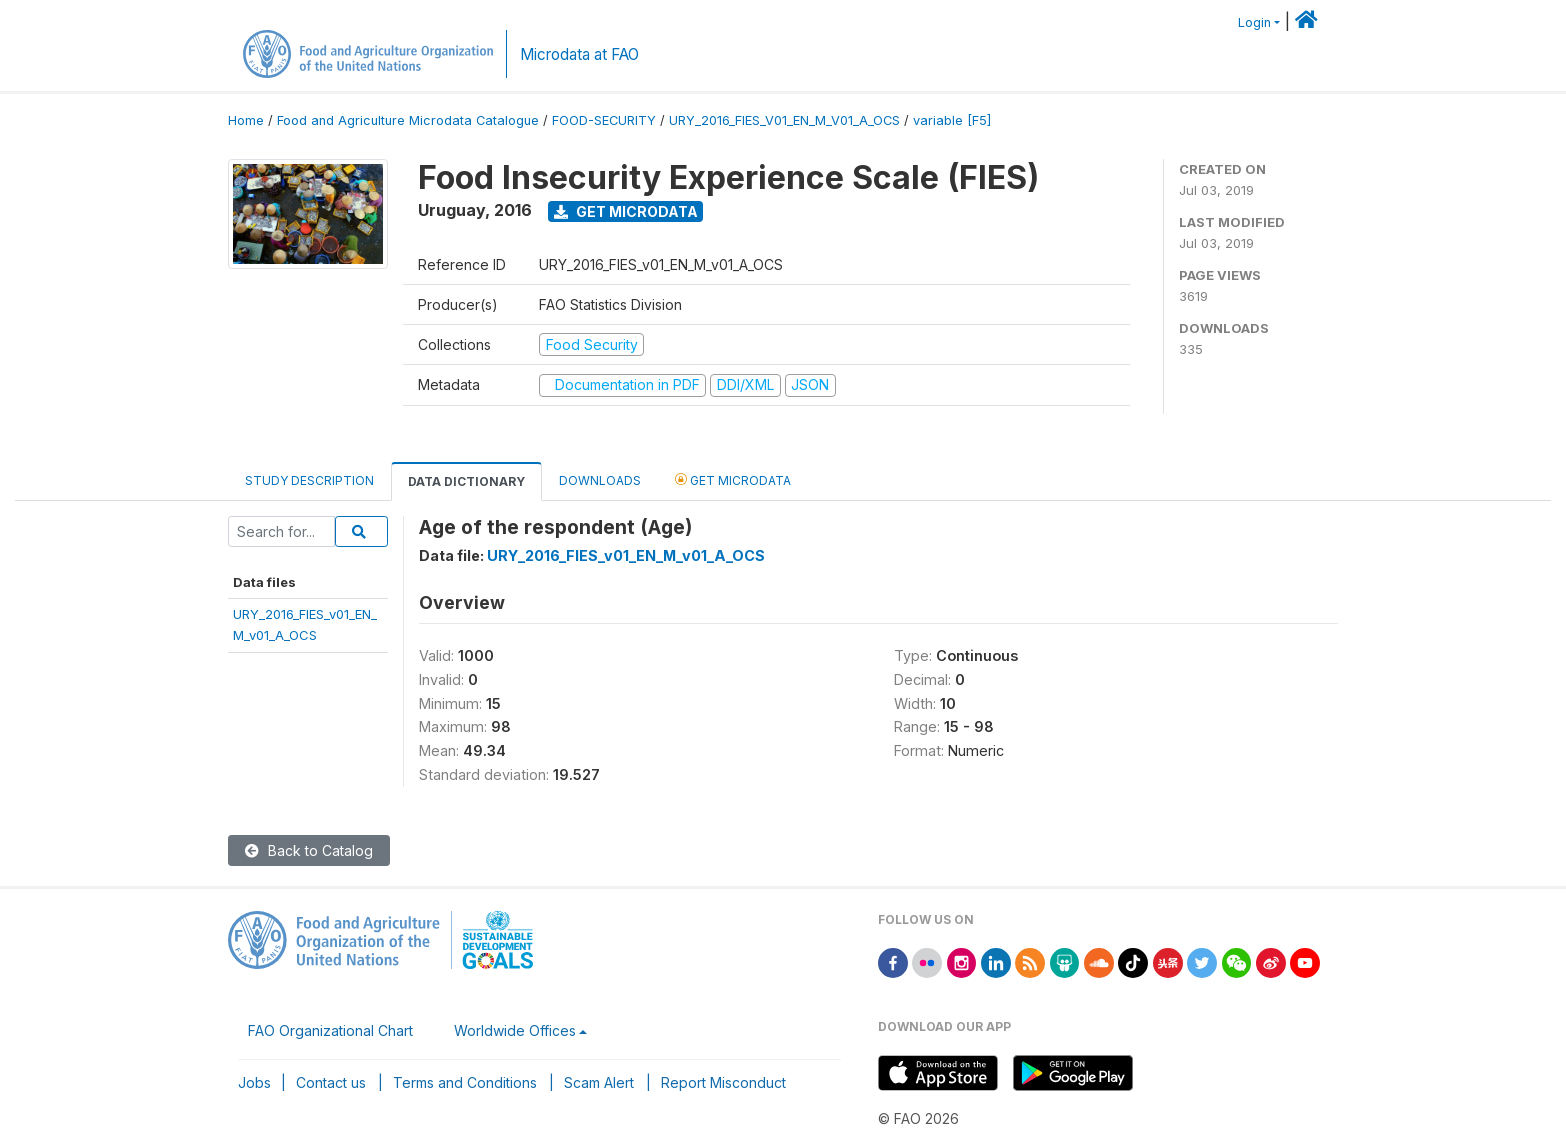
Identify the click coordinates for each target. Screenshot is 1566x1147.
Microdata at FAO (579, 54)
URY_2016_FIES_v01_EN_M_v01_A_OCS (626, 555)
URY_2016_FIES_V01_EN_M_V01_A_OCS (784, 120)
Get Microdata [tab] (733, 479)
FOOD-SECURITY (604, 120)
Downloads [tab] (600, 480)
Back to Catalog (309, 850)
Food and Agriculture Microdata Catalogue (408, 120)
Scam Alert (599, 1082)
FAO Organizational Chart (330, 1030)
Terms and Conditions (465, 1082)
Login (1254, 22)
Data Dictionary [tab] (466, 481)
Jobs (254, 1082)
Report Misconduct (723, 1082)
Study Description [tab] (309, 480)
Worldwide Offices (515, 1030)
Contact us (331, 1082)
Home (246, 120)
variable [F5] (952, 120)
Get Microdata (626, 211)
